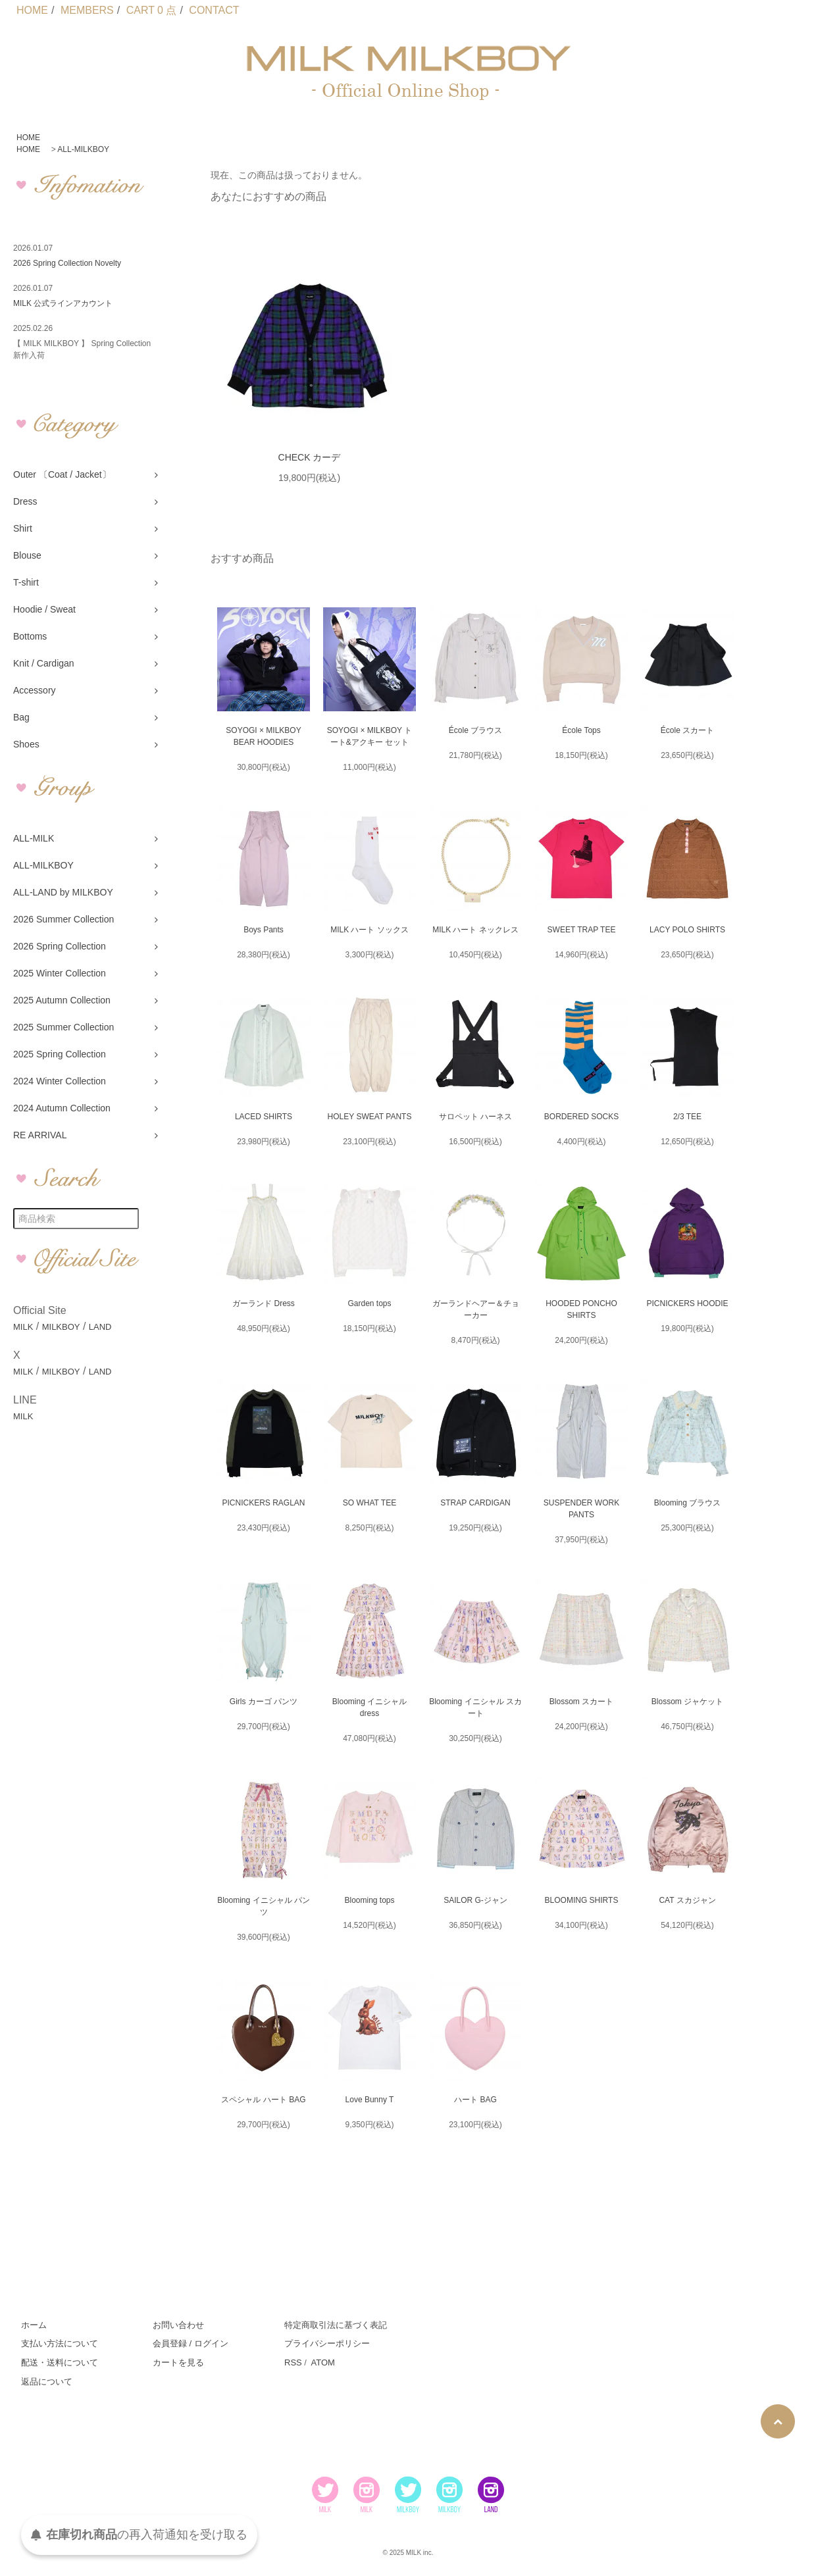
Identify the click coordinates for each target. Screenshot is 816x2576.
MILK (23, 1327)
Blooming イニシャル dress (369, 1707)
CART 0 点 (151, 10)
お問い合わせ (178, 2325)
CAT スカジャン (687, 1900)
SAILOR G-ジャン (475, 1900)
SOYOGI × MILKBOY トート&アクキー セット (370, 736)
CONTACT (214, 10)
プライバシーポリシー (327, 2343)
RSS (293, 2362)
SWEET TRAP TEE (582, 929)
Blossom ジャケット (687, 1701)
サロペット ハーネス (475, 1116)
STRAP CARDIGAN (475, 1502)
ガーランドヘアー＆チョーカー (475, 1309)
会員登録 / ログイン (190, 2343)
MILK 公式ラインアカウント (63, 303)
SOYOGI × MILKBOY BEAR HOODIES (263, 736)
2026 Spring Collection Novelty (67, 263)
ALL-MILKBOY (83, 149)
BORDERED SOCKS (581, 1116)
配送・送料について (59, 2362)
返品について (46, 2382)
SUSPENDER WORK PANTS (581, 1508)
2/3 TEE (687, 1116)
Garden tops (369, 1303)
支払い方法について (59, 2343)
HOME (32, 10)
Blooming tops (369, 1900)
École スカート (687, 730)
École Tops (581, 730)
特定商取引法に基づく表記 (335, 2325)
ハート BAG (475, 2099)
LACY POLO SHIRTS (687, 929)
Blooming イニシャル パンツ (263, 1906)
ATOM (322, 2362)
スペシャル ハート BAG (263, 2099)
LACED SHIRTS (263, 1116)
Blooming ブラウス (687, 1502)
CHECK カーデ (309, 457)
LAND (100, 1327)
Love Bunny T (369, 2099)
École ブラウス (475, 730)
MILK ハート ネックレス (475, 929)
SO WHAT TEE (369, 1502)
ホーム (34, 2325)
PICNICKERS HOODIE (687, 1303)
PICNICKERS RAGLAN (263, 1502)
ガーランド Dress (263, 1303)
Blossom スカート (581, 1701)
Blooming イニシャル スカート (475, 1707)
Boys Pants (263, 929)
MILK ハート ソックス (369, 929)
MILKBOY (61, 1327)
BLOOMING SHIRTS (582, 1900)
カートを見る (178, 2362)
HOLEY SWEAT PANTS (370, 1116)
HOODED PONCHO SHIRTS (581, 1309)
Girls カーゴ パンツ (263, 1701)
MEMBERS (87, 10)
